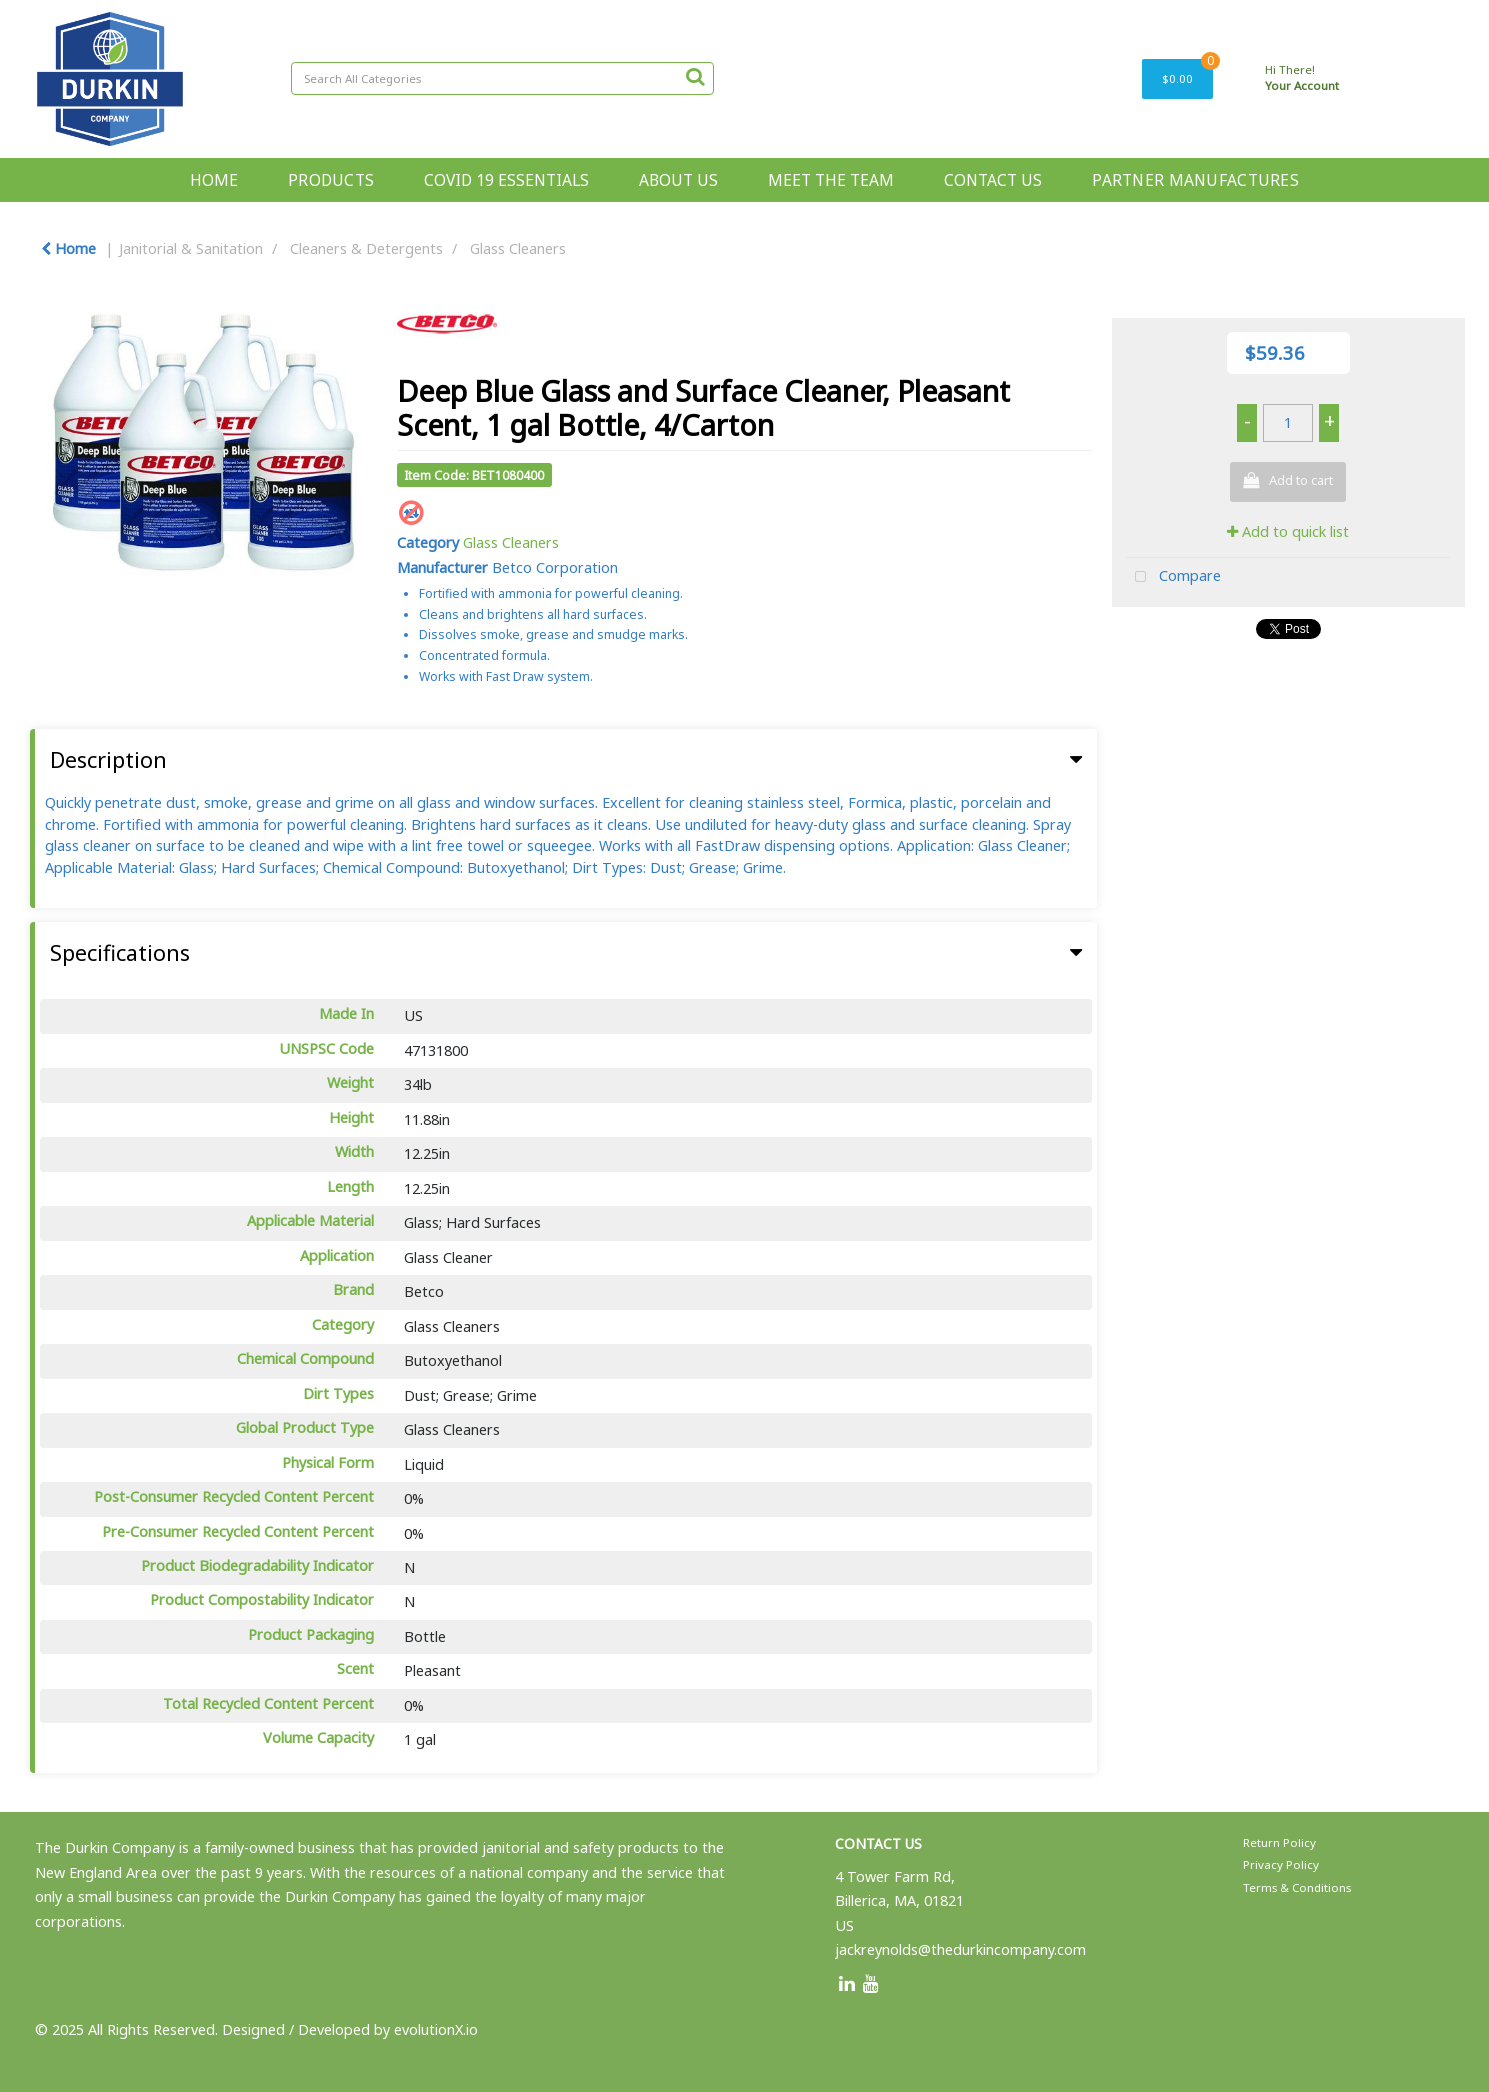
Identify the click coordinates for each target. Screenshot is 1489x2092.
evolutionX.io (436, 2029)
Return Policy (1279, 1842)
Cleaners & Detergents (366, 248)
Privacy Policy (1281, 1864)
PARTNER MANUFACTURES (1195, 180)
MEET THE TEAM (831, 180)
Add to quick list (1288, 531)
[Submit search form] (695, 76)
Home (68, 248)
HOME (214, 180)
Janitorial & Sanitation (191, 248)
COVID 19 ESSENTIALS (506, 180)
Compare (1173, 577)
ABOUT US (678, 180)
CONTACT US (993, 180)
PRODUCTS (331, 180)
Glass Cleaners (518, 248)
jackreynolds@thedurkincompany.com (960, 1949)
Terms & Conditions (1297, 1887)
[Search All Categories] (502, 78)
